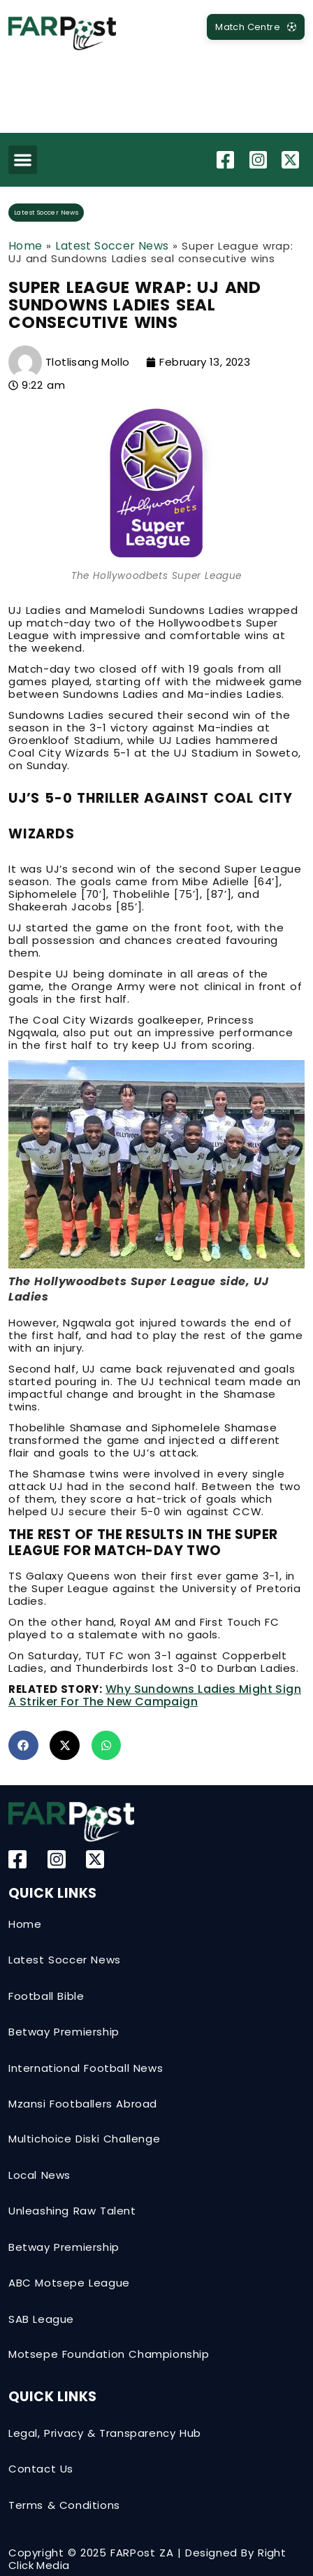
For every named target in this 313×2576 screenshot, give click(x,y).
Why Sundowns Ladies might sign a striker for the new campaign (154, 1695)
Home (25, 246)
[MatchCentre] (256, 27)
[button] (22, 159)
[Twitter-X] (292, 160)
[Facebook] (227, 160)
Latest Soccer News (46, 212)
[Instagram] (259, 160)
